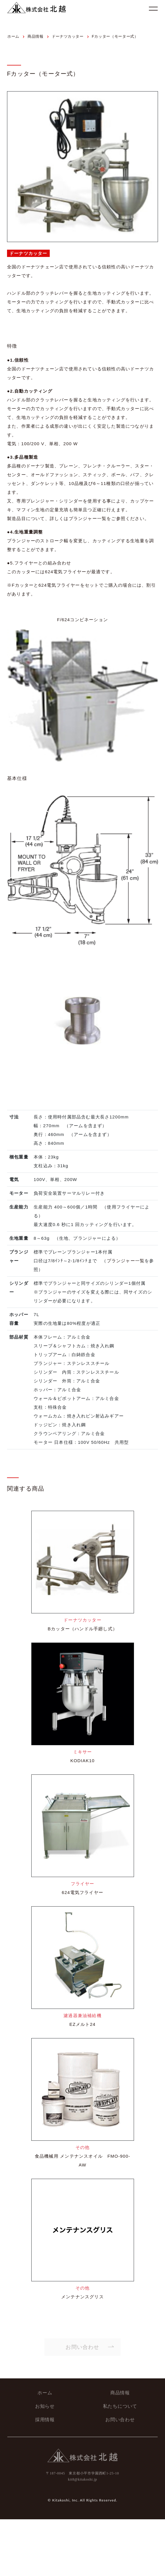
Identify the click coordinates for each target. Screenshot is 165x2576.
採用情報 (45, 2417)
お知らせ (45, 2403)
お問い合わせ (120, 2417)
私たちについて (120, 2403)
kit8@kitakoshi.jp (82, 2477)
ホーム (44, 2390)
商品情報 (120, 2390)
